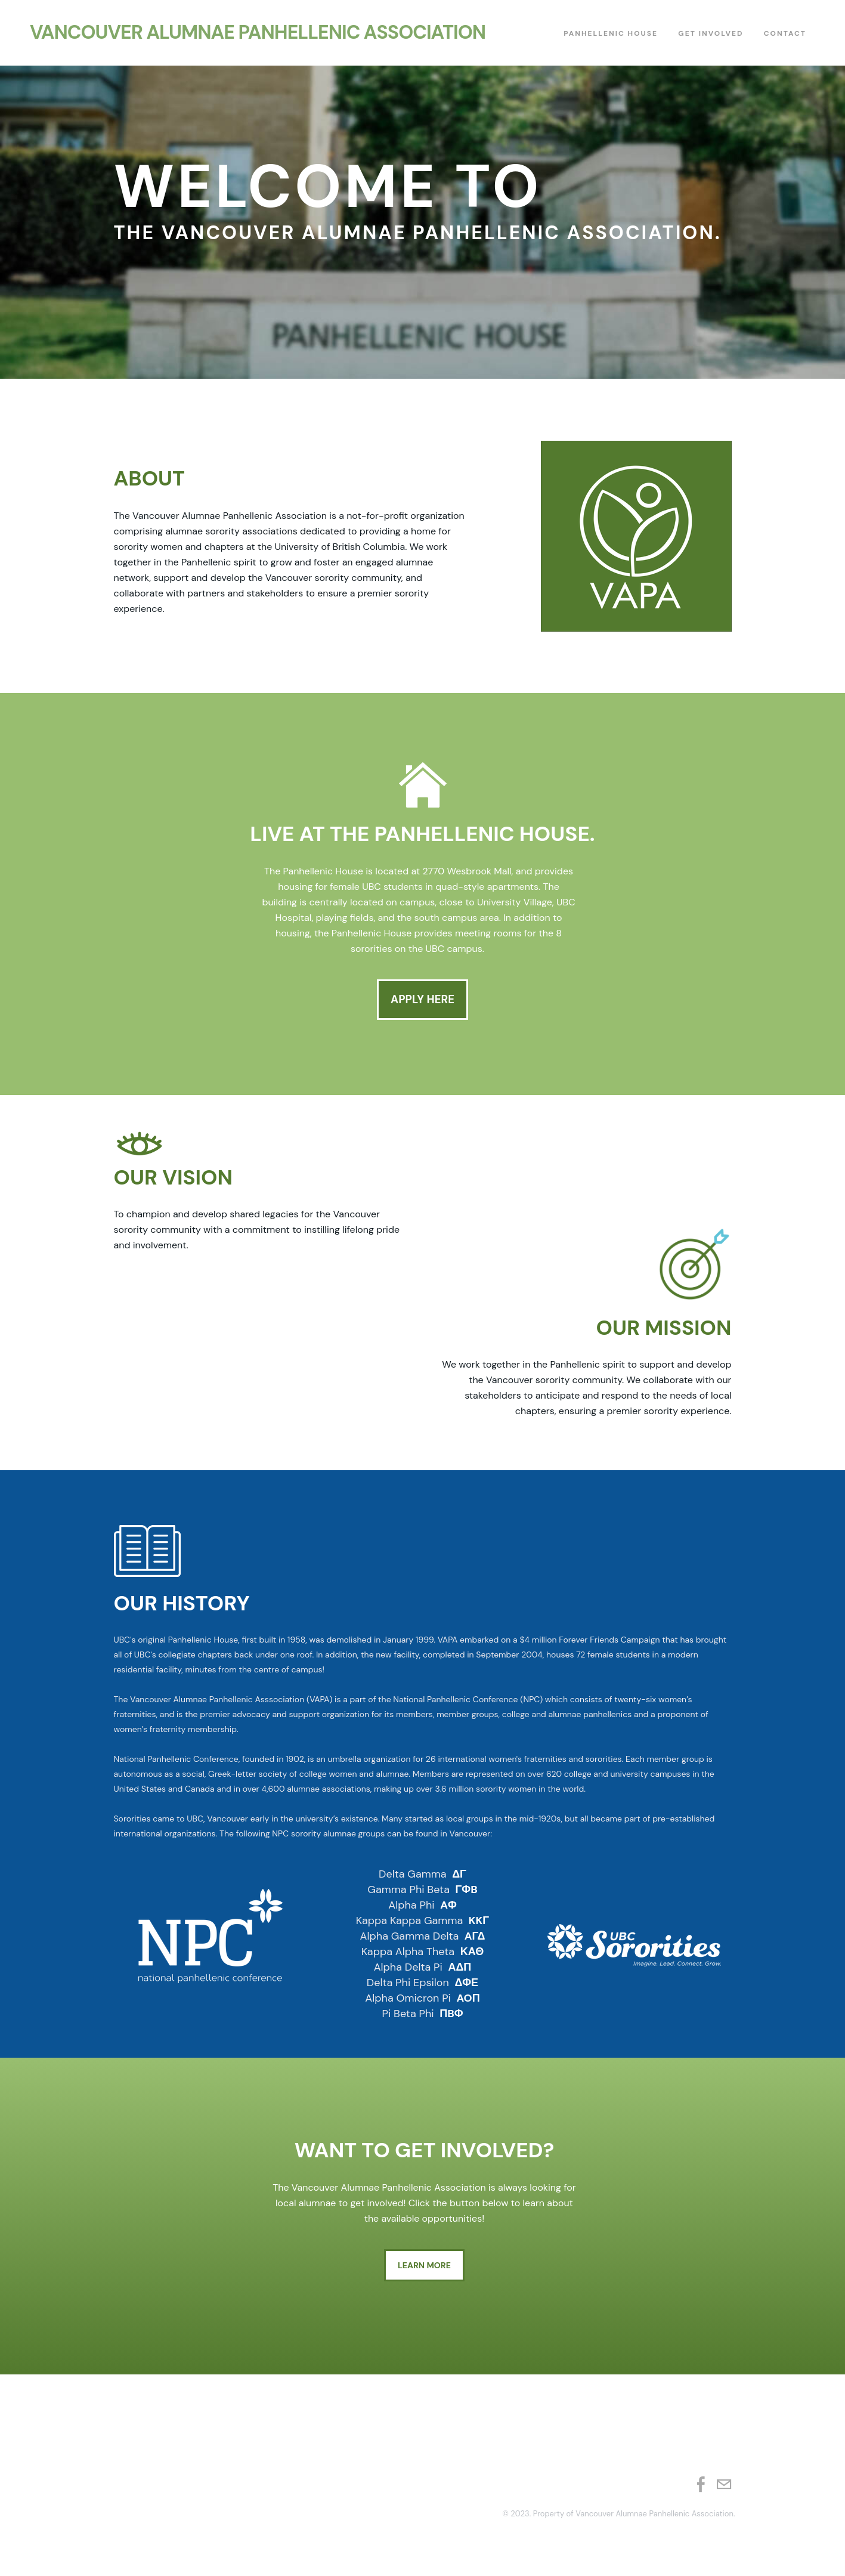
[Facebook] (701, 2490)
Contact (785, 36)
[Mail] (724, 2490)
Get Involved (710, 36)
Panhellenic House (611, 36)
